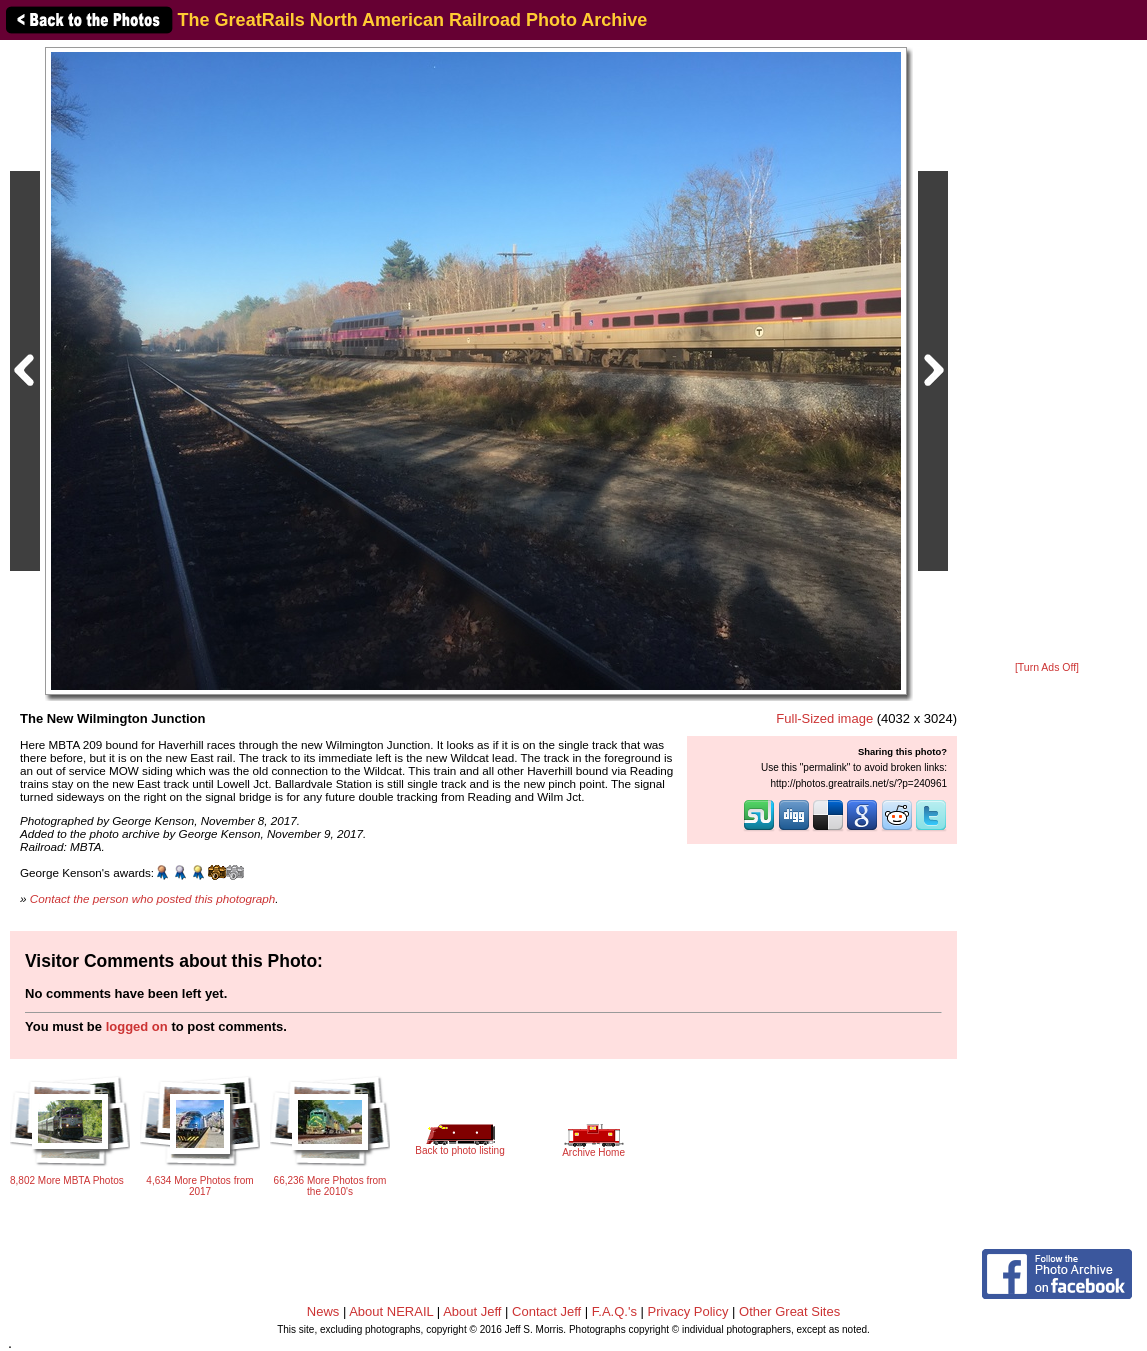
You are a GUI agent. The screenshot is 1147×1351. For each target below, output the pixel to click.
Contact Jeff (546, 1311)
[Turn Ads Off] (1047, 667)
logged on (137, 1026)
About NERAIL (391, 1311)
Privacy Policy (688, 1311)
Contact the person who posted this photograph (153, 898)
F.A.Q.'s (614, 1311)
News (323, 1311)
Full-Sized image (824, 718)
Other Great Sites (789, 1311)
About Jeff (472, 1311)
